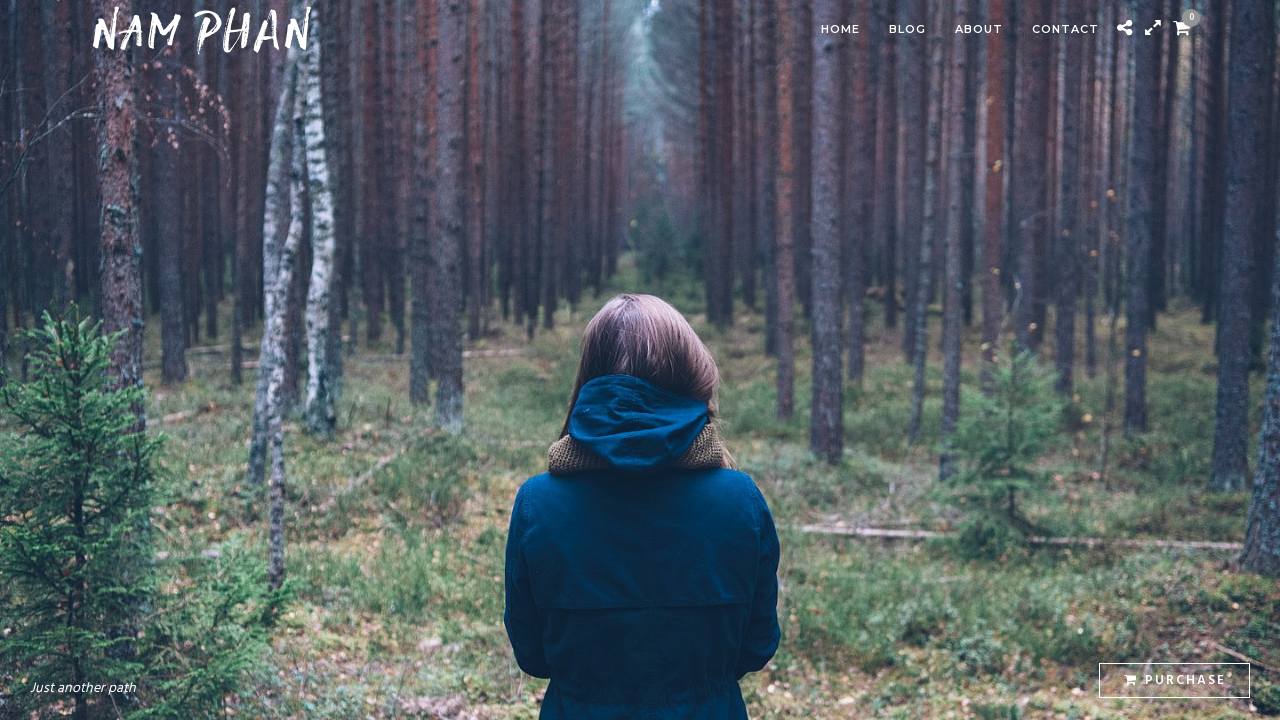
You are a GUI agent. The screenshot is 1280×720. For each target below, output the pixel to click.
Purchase (1175, 680)
